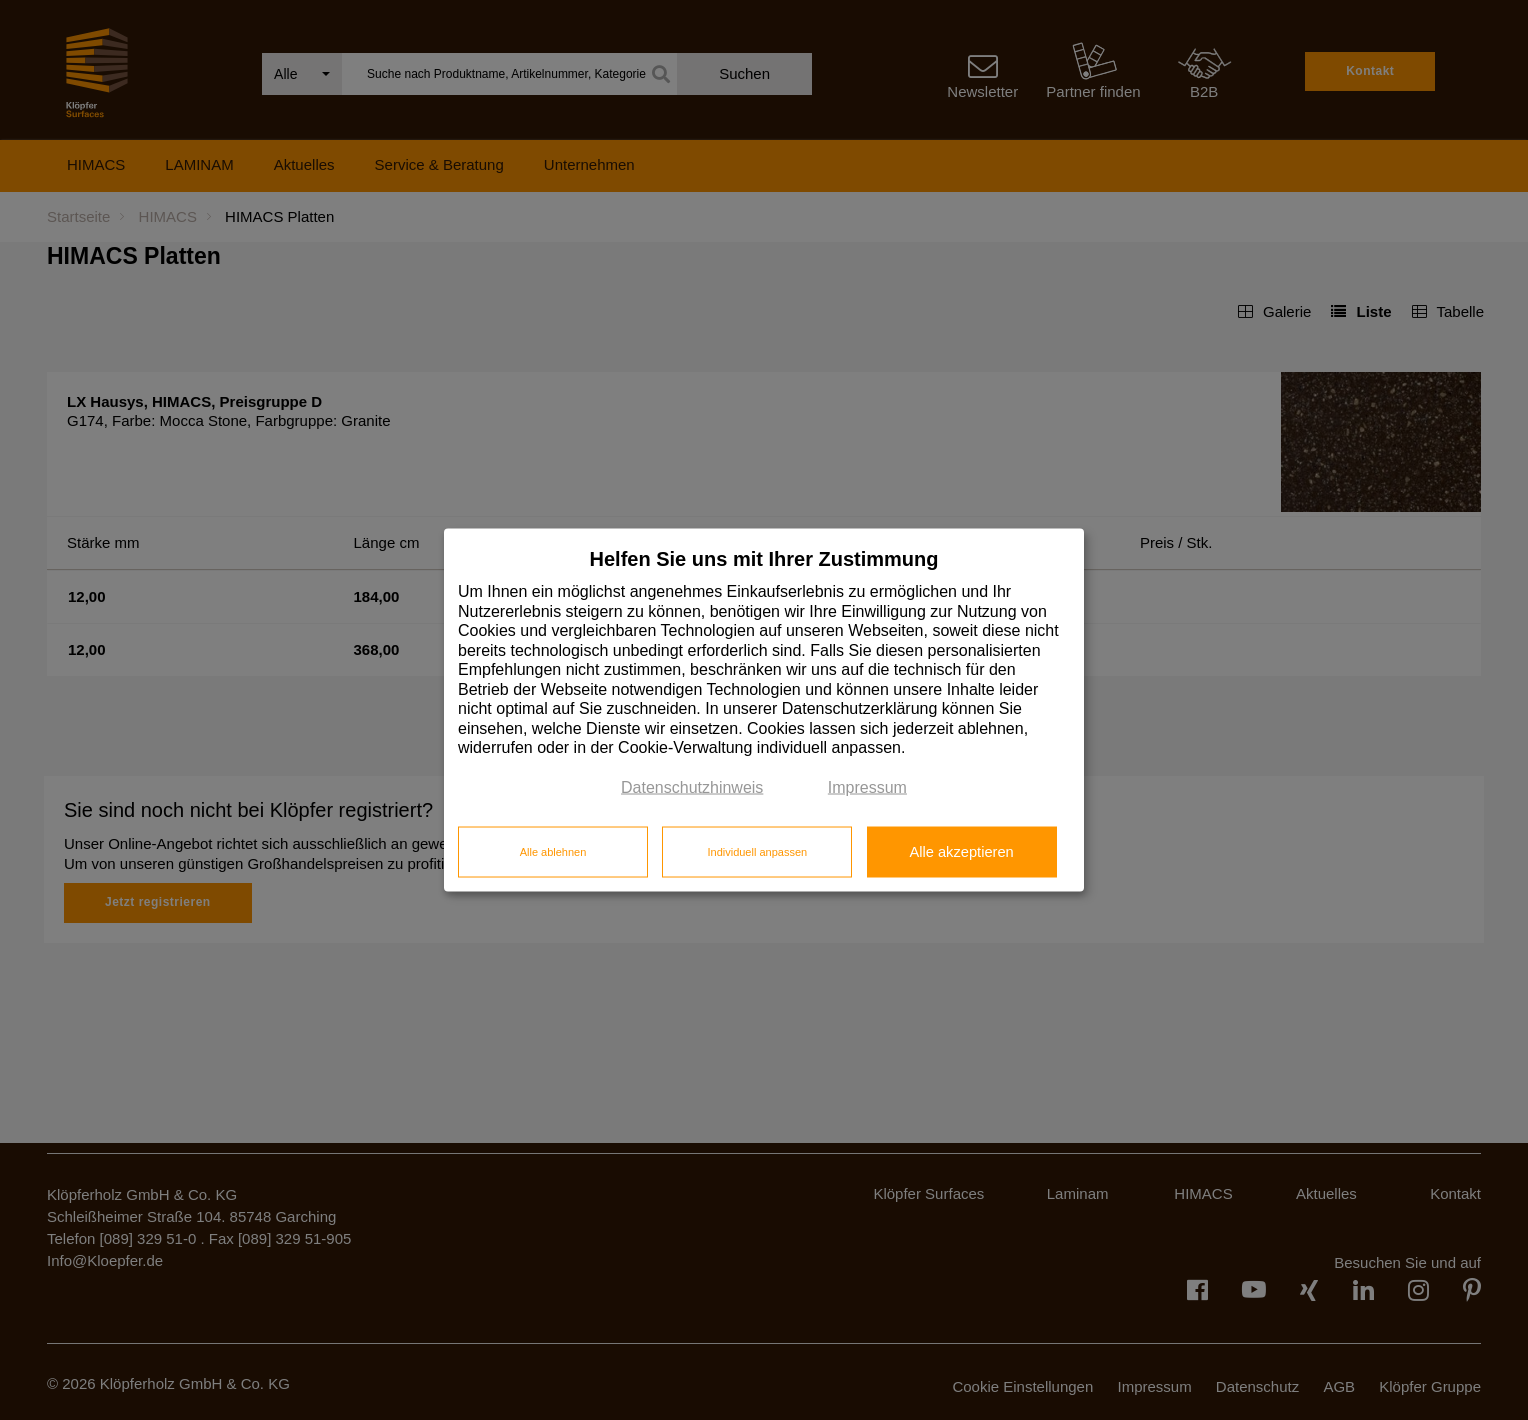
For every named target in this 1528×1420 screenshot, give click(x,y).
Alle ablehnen (553, 851)
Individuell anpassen (757, 851)
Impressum (867, 786)
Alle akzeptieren (961, 851)
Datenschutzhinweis (692, 786)
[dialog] (764, 710)
